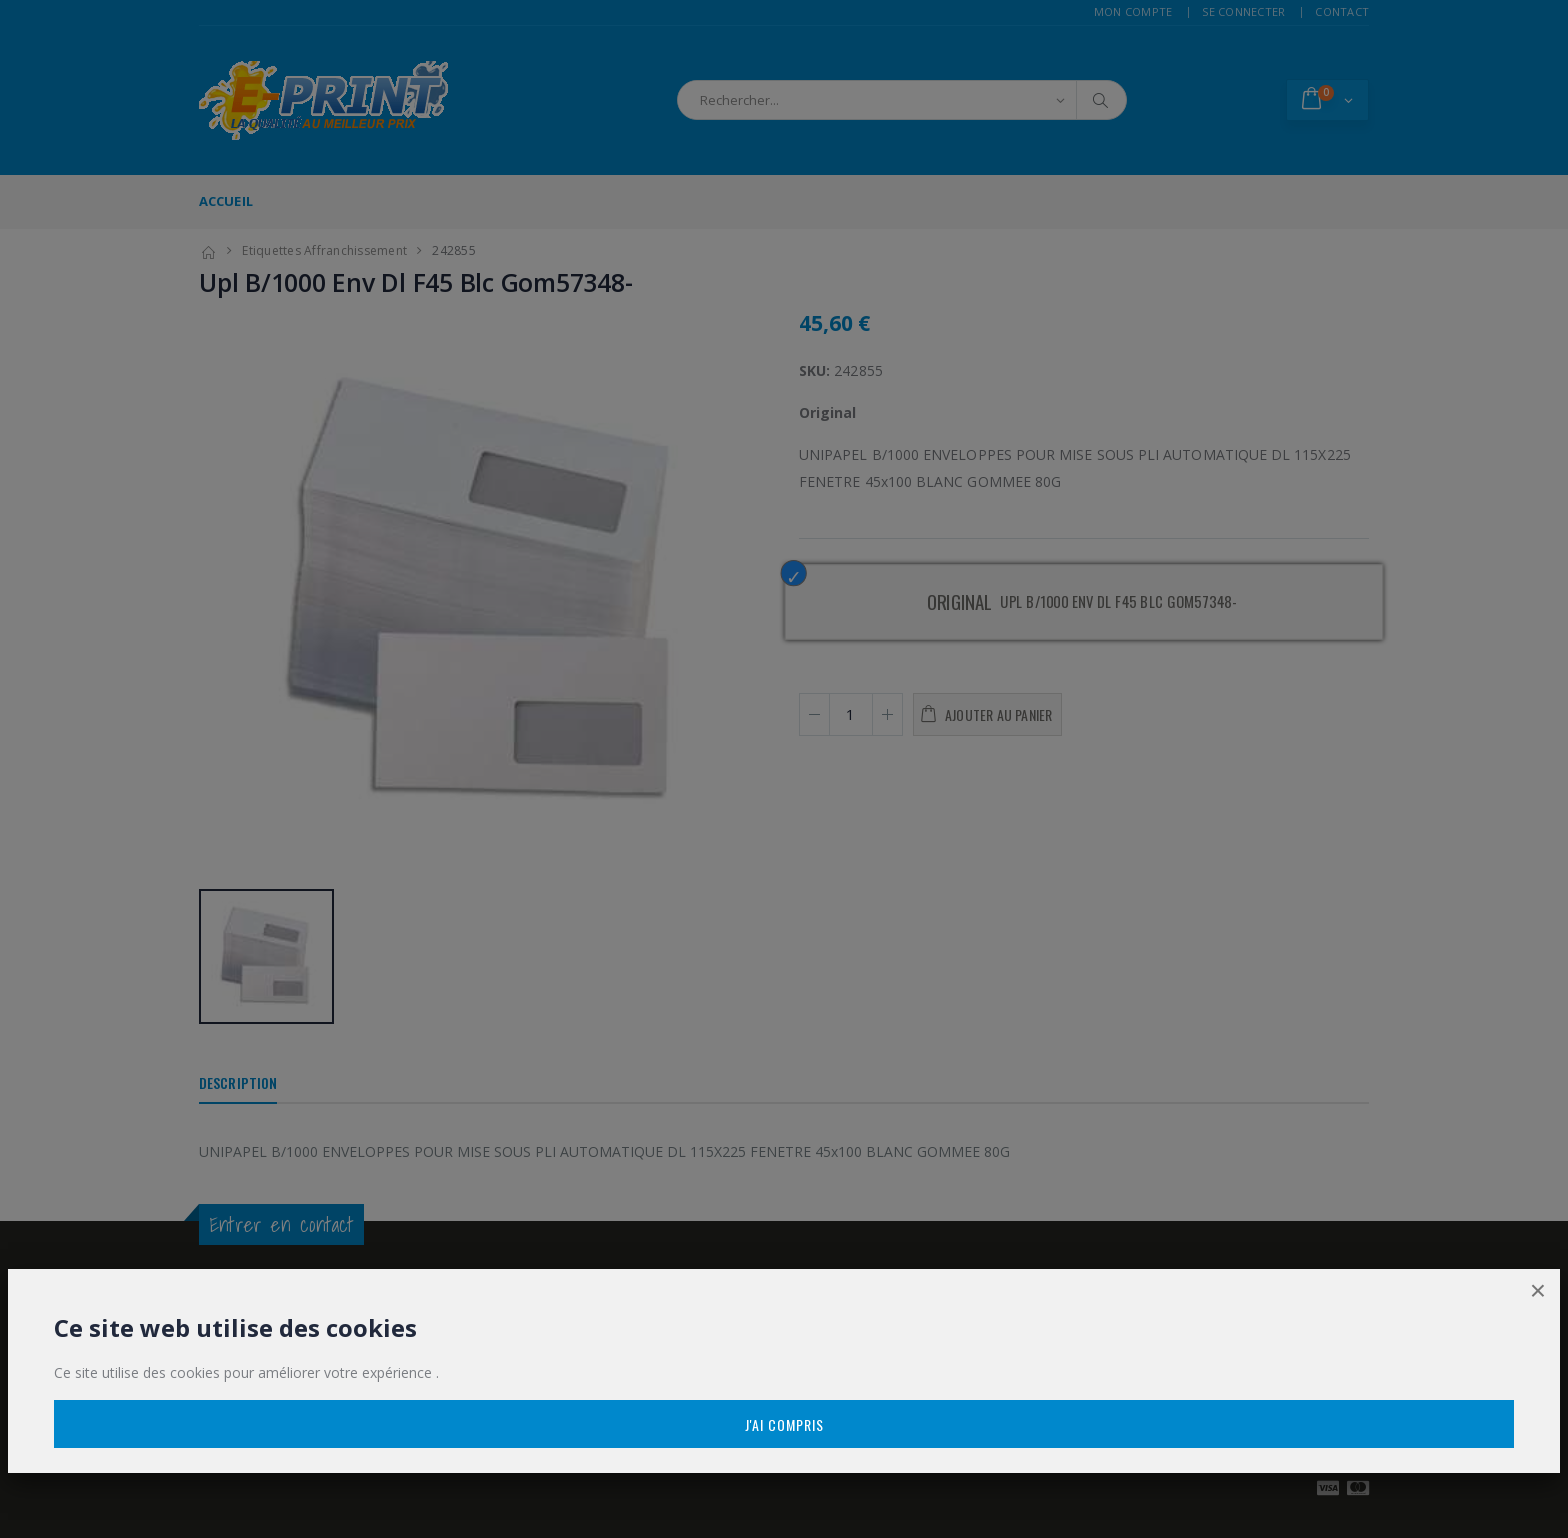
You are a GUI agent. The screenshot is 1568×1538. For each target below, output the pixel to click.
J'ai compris (784, 1424)
